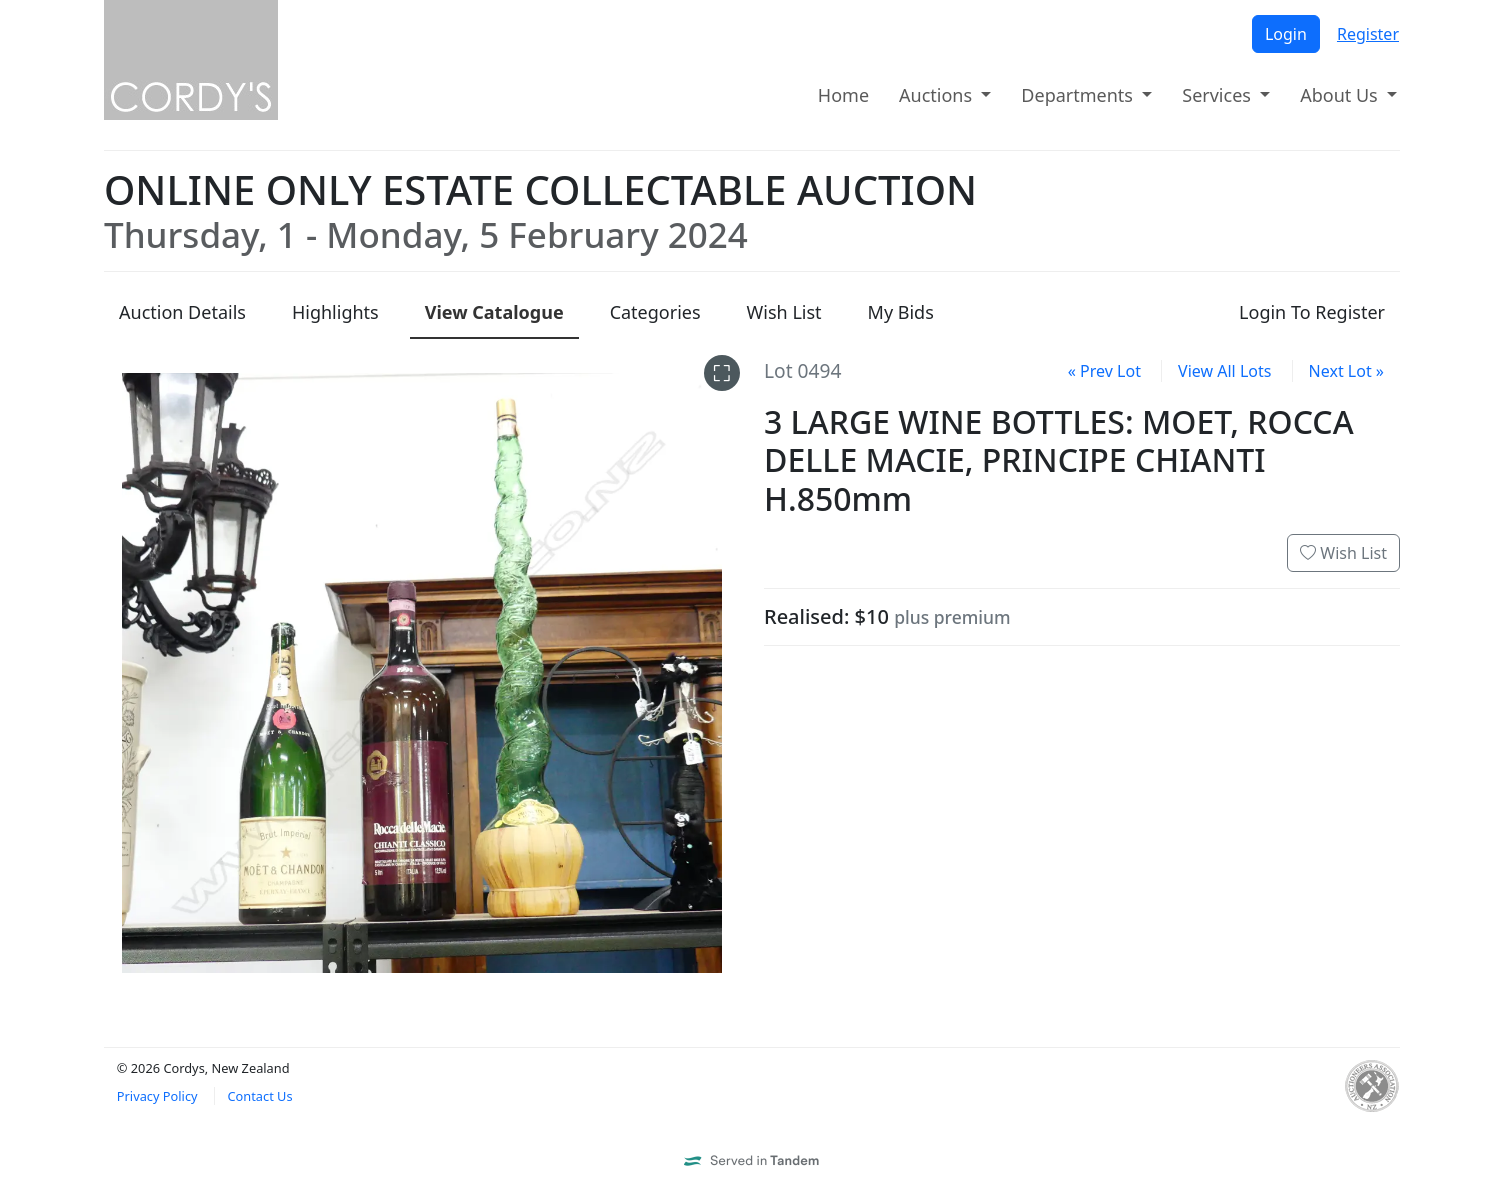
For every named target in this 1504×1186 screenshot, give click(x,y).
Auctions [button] (938, 95)
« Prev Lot (1104, 371)
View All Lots (1224, 371)
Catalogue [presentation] (494, 312)
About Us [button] (1341, 95)
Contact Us (259, 1096)
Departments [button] (1079, 95)
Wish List (1343, 553)
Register (1368, 34)
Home (843, 95)
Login (1286, 34)
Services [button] (1218, 95)
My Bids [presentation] (901, 312)
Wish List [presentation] (784, 312)
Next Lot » (1346, 371)
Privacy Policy (157, 1096)
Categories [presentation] (655, 312)
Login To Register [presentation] (1312, 312)
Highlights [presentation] (335, 312)
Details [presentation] (182, 312)
